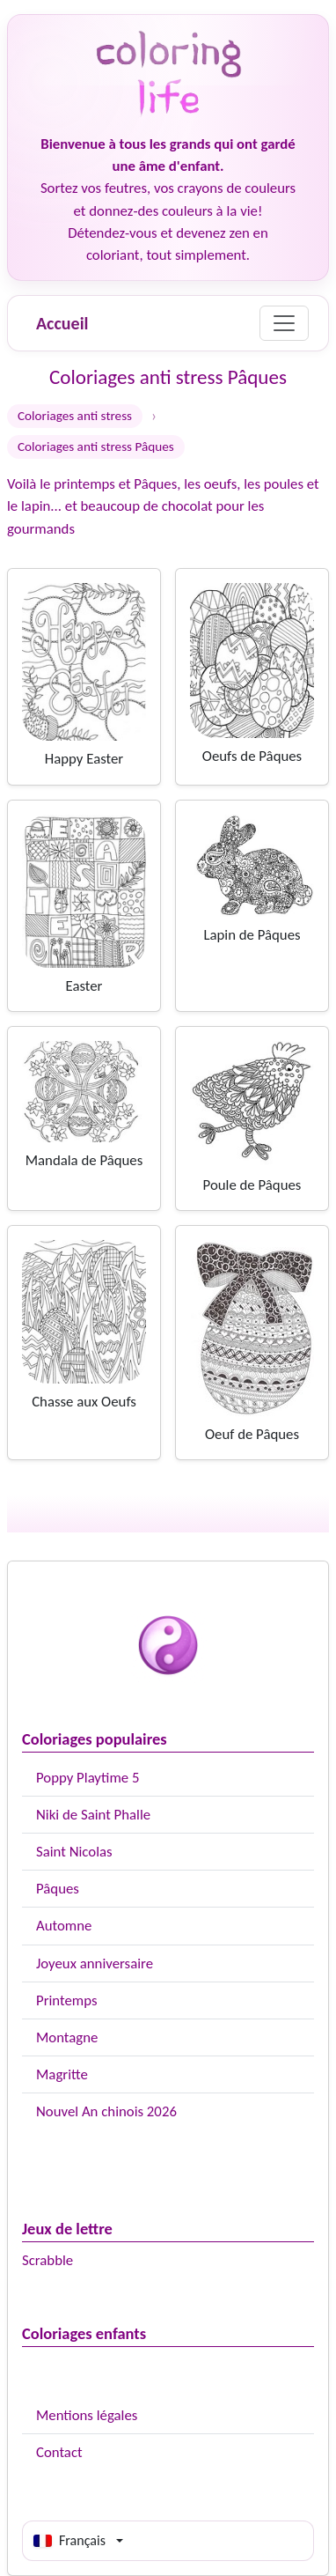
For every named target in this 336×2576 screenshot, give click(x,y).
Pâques (57, 1888)
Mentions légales (86, 2415)
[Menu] (284, 323)
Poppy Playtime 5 (87, 1777)
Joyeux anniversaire (94, 1963)
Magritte (62, 2074)
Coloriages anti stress (75, 416)
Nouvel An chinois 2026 (106, 2111)
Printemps (67, 2000)
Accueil (62, 323)
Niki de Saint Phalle (93, 1814)
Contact (59, 2452)
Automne (63, 1925)
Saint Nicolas (74, 1851)
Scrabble (47, 2260)
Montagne (67, 2037)
